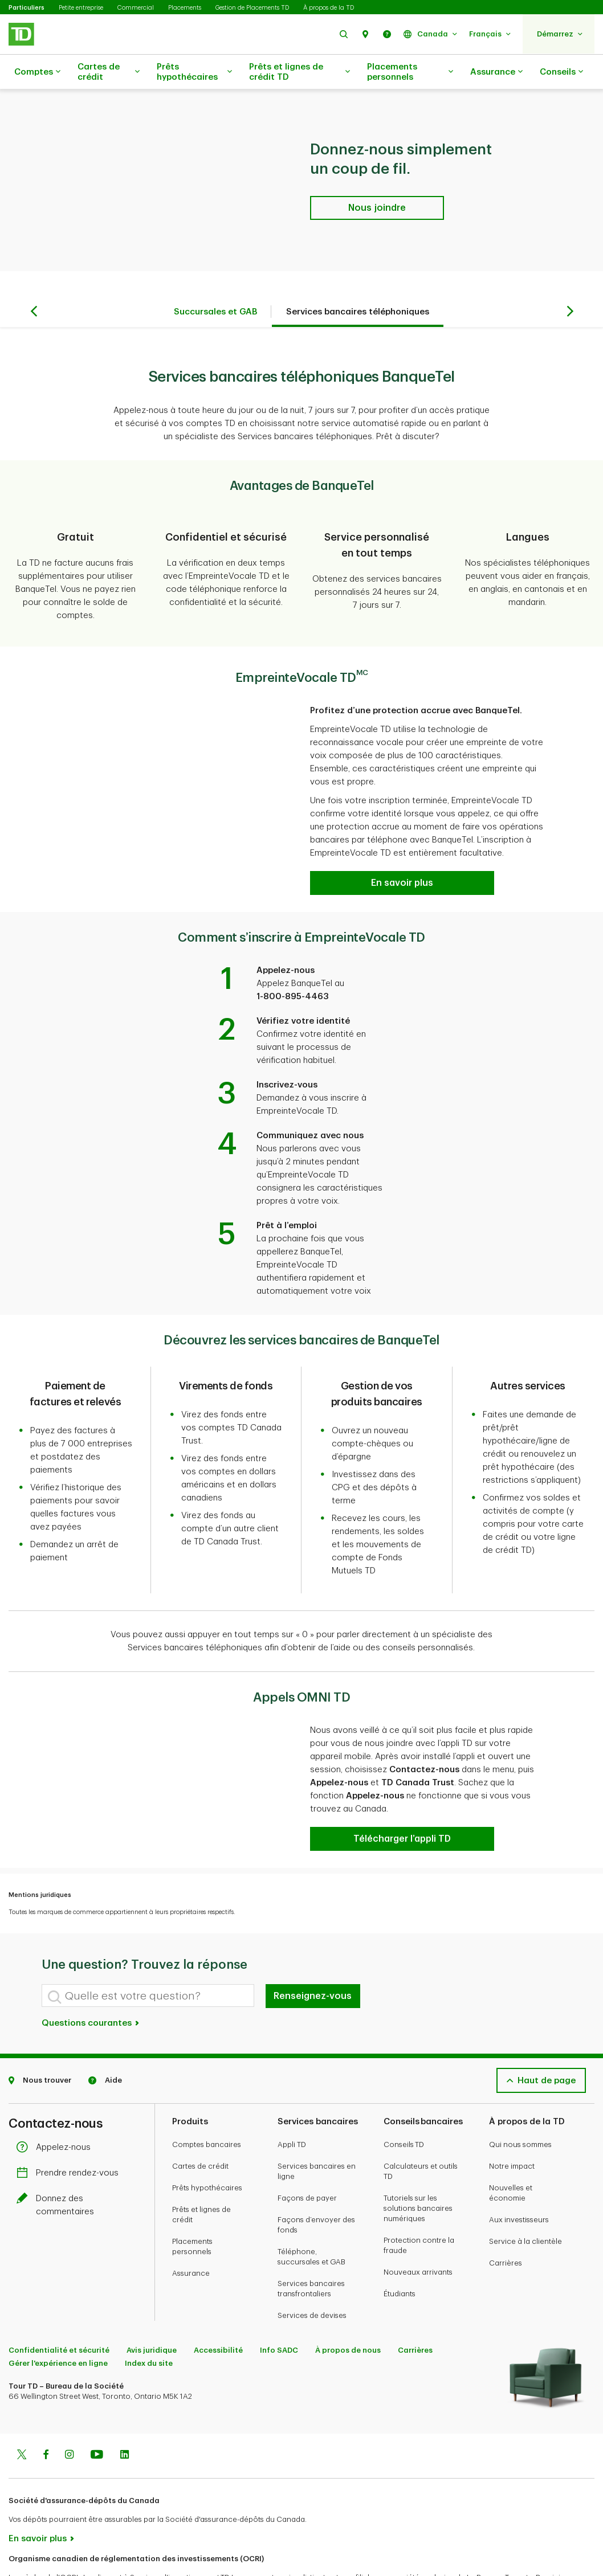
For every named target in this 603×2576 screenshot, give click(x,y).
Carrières (505, 2218)
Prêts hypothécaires (194, 72)
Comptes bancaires (206, 2100)
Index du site (149, 2319)
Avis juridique (152, 2305)
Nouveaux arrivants (418, 2227)
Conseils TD (404, 2100)
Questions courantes (91, 1978)
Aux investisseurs (519, 2175)
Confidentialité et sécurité (59, 2305)
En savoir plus (38, 2494)
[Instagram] (69, 2411)
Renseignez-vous (313, 1951)
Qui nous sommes (520, 2100)
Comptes (37, 72)
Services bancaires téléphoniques (357, 283)
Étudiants (399, 2249)
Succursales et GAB (215, 283)
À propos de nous (348, 2305)
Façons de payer (307, 2153)
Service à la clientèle (525, 2197)
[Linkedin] (124, 2411)
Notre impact (512, 2121)
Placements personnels (410, 72)
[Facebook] (45, 2411)
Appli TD (292, 2100)
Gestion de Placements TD (252, 8)
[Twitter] (21, 2411)
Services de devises (312, 2271)
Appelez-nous (56, 2103)
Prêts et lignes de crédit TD (299, 72)
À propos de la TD (328, 8)
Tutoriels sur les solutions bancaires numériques (418, 2164)
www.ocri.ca (34, 2552)
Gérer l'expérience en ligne (58, 2319)
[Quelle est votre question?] (148, 1951)
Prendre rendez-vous (70, 2128)
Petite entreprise (81, 8)
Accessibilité (218, 2305)
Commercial (135, 8)
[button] (344, 34)
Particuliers (26, 8)
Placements (184, 8)
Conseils (561, 72)
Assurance (496, 72)
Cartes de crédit (109, 72)
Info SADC (279, 2305)
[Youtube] (97, 2411)
